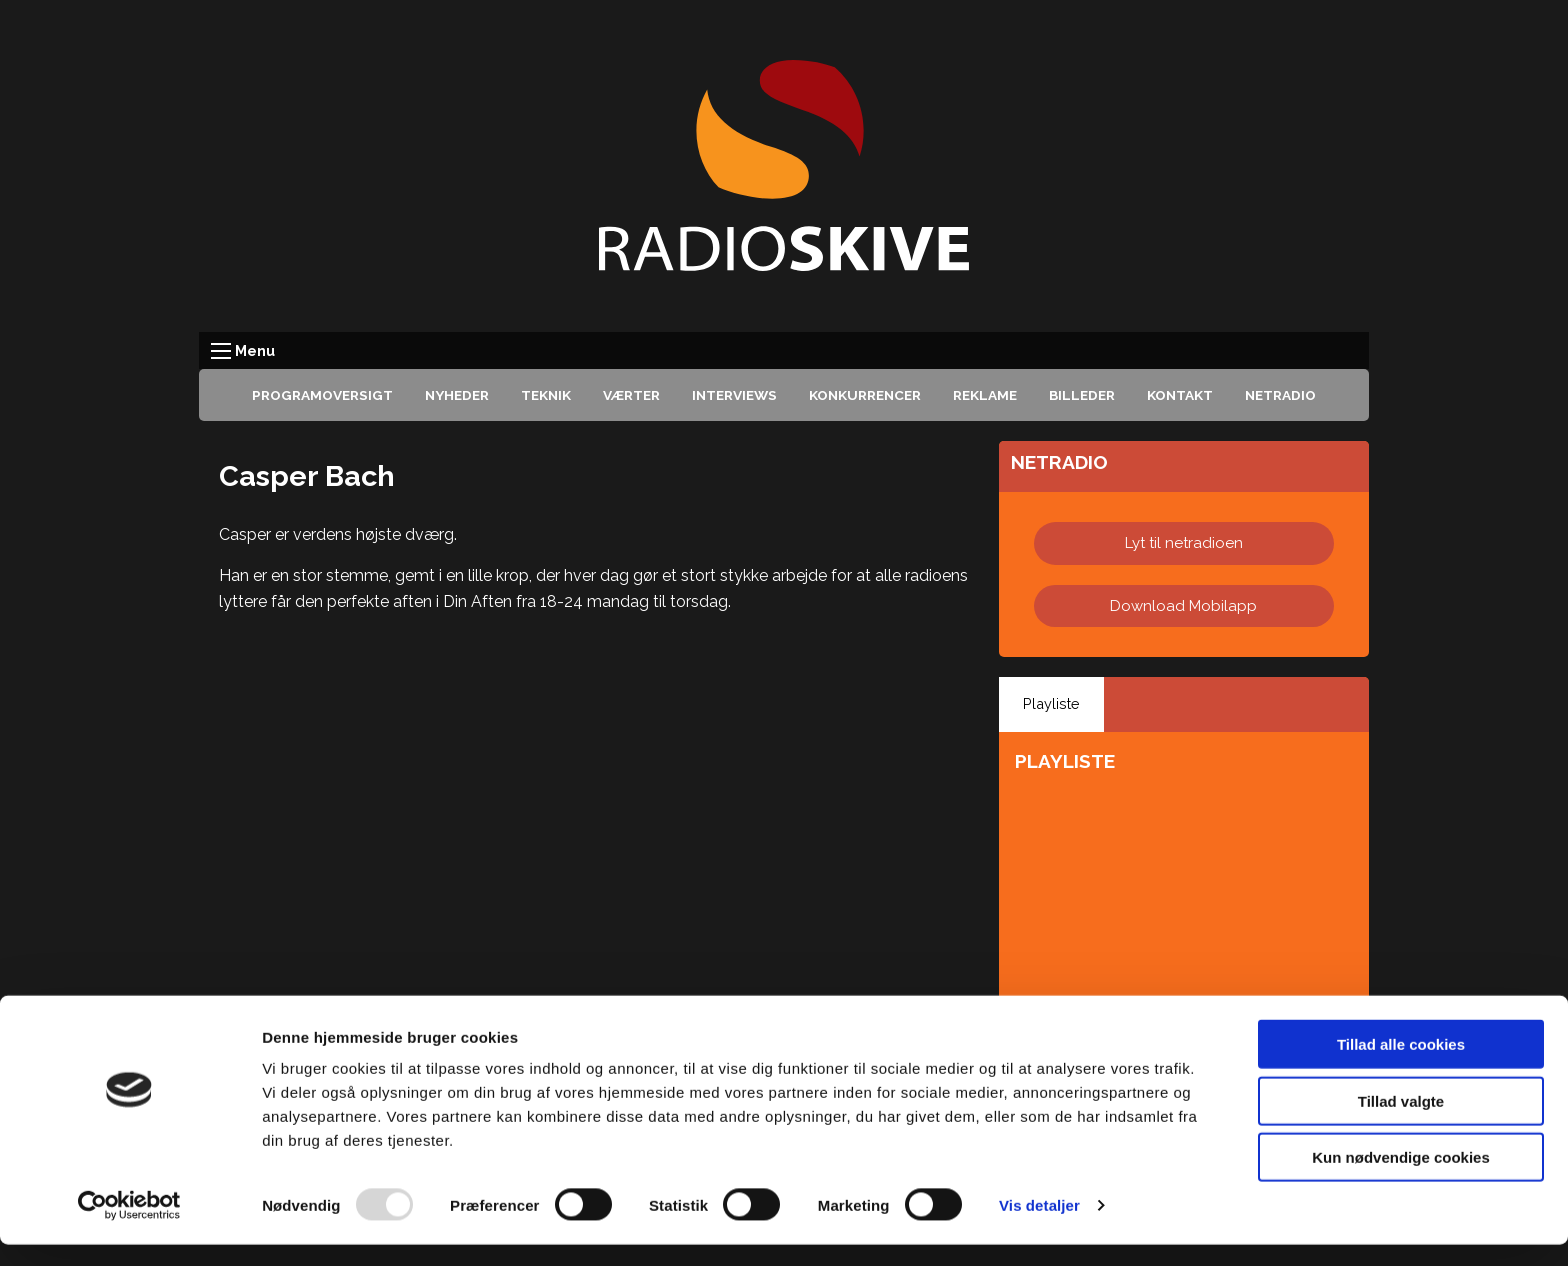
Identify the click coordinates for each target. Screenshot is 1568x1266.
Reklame (985, 395)
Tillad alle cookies (1401, 1065)
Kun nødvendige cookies (1401, 1178)
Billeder (1082, 395)
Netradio (1280, 395)
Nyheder (457, 395)
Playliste (1051, 703)
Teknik (546, 395)
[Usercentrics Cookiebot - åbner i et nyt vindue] (129, 1227)
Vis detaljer (1039, 1226)
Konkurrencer (865, 395)
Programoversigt (322, 395)
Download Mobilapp (1183, 606)
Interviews (734, 395)
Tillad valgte (1401, 1122)
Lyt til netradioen (1184, 543)
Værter (631, 395)
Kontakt (1180, 395)
